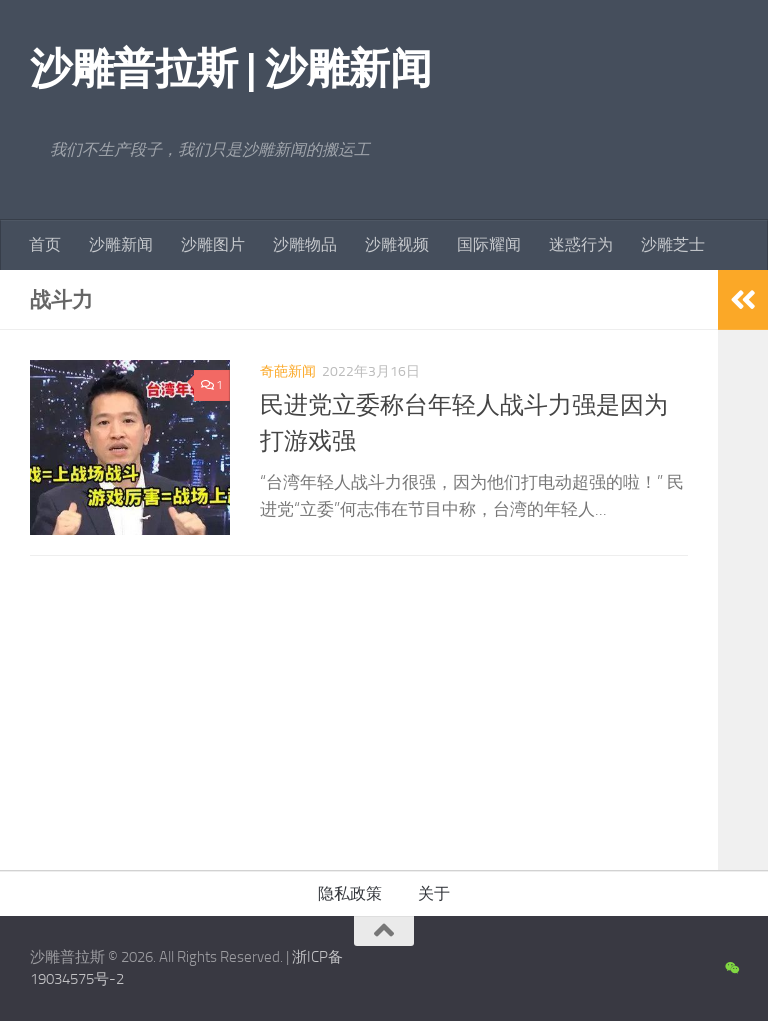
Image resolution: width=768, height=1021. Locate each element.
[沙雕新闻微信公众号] (731, 969)
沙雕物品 (305, 244)
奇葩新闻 (288, 371)
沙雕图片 (213, 244)
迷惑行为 (581, 244)
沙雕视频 (397, 244)
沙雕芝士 (673, 244)
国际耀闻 (489, 244)
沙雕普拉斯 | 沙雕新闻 (230, 69)
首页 (45, 244)
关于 (434, 893)
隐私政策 (350, 893)
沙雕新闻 (121, 244)
